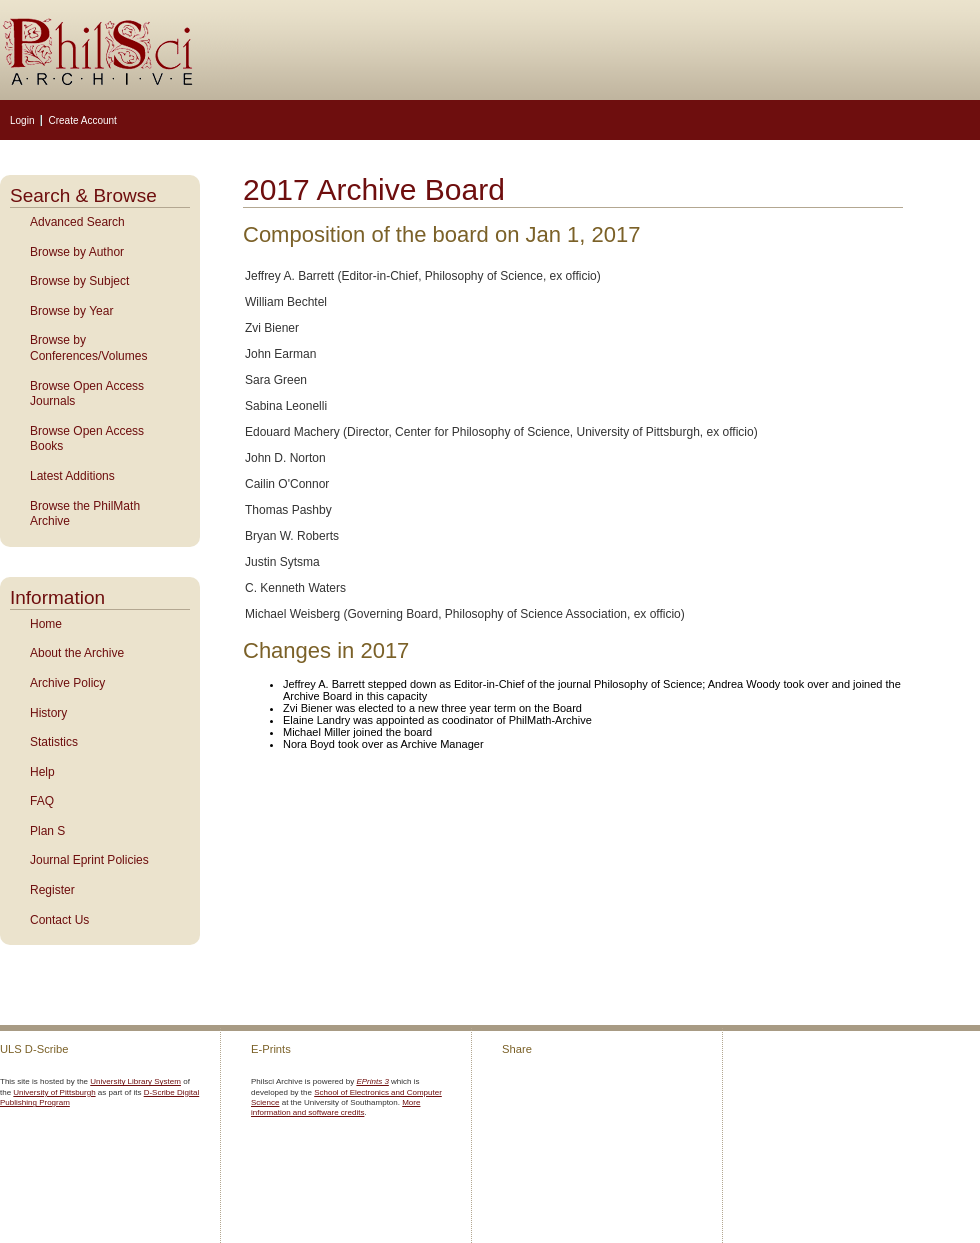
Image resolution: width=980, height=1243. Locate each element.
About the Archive (77, 653)
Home (46, 624)
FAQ (42, 801)
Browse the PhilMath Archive (85, 514)
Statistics (54, 742)
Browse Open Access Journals (87, 394)
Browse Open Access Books (87, 439)
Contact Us (59, 920)
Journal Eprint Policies (89, 860)
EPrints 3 (372, 1081)
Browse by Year (71, 311)
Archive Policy (67, 683)
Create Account (82, 120)
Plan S (47, 831)
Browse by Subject (79, 281)
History (48, 713)
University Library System (135, 1081)
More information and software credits (335, 1107)
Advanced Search (77, 222)
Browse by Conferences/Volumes (88, 348)
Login (22, 120)
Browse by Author (77, 252)
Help (42, 772)
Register (52, 890)
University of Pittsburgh (54, 1092)
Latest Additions (72, 476)
